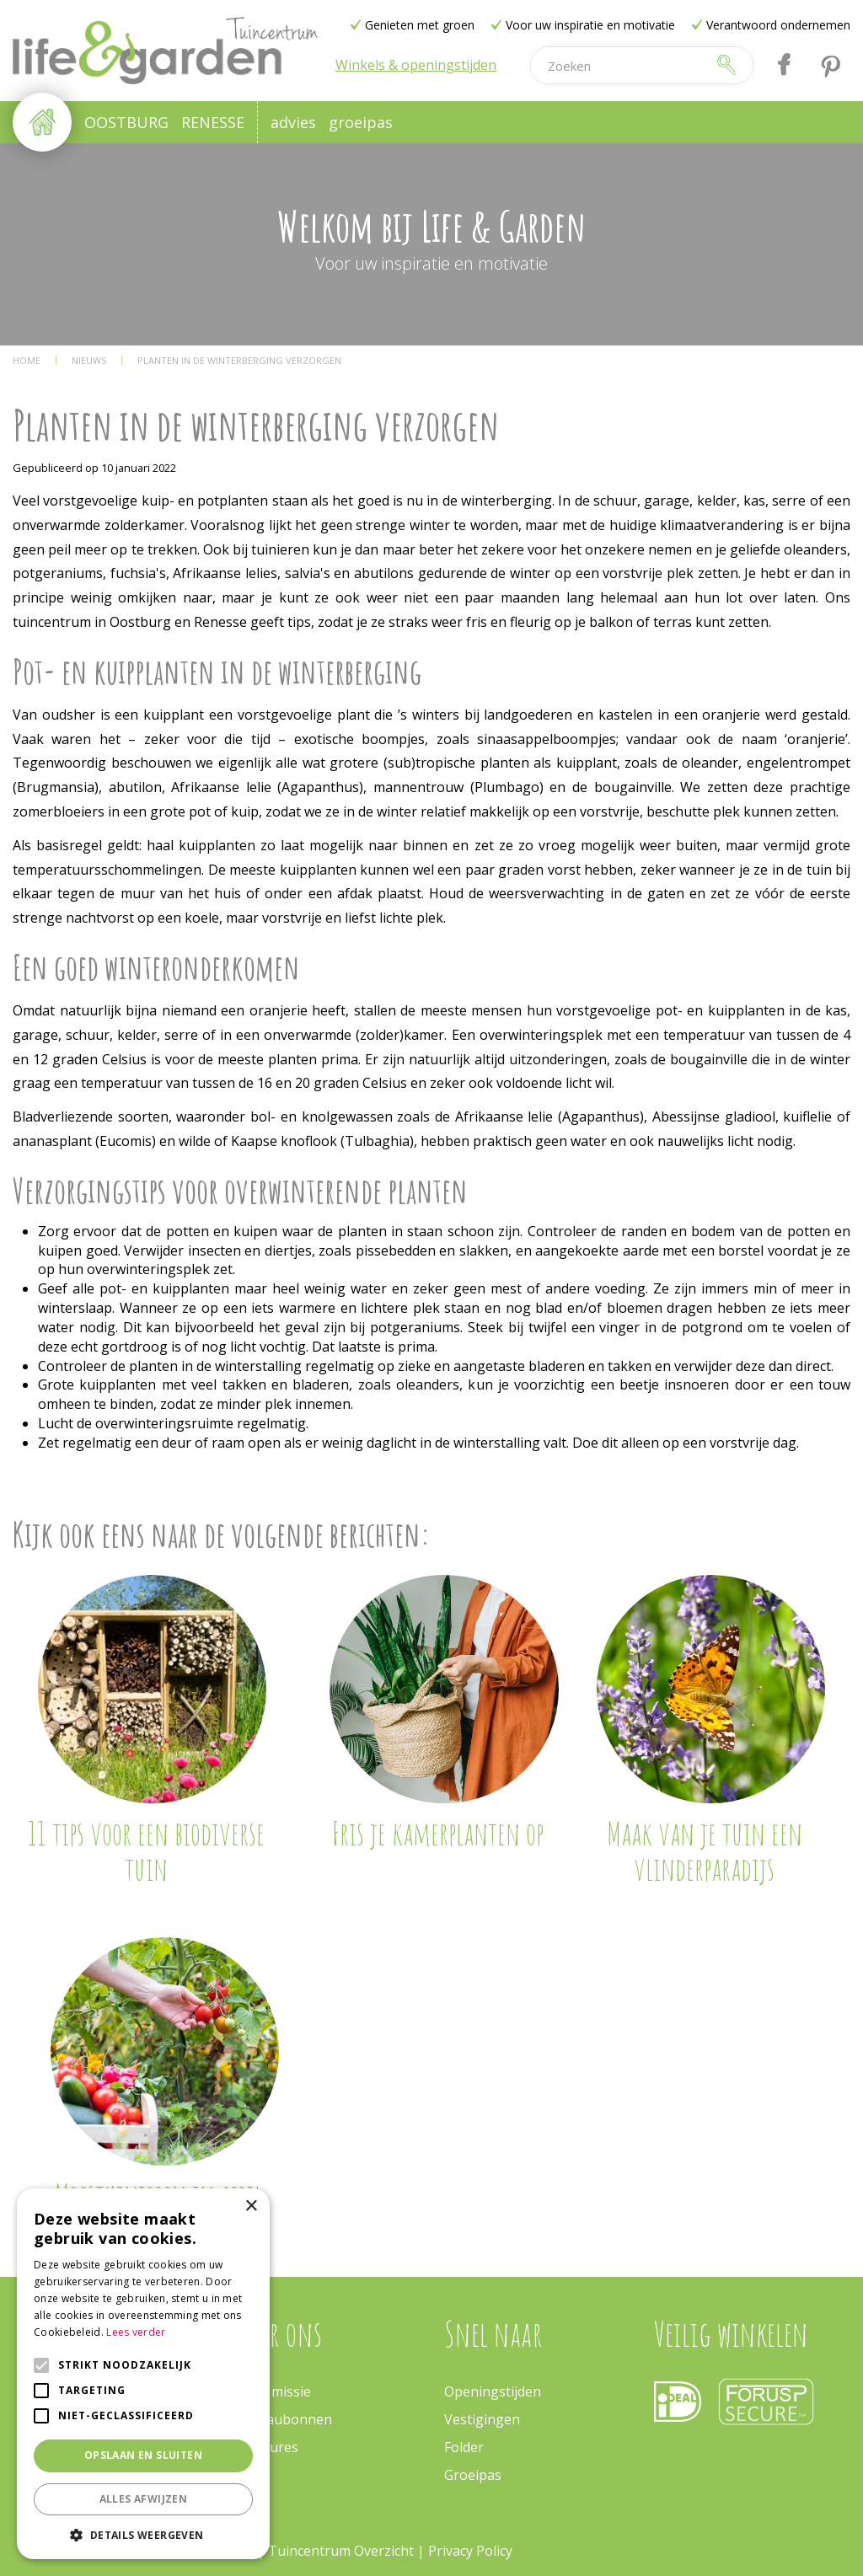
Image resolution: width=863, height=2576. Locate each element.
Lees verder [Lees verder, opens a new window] (135, 2332)
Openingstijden (492, 2391)
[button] (143, 2534)
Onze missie (273, 2391)
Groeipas (472, 2475)
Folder (464, 2447)
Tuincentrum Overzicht (341, 2550)
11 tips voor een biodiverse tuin (146, 1850)
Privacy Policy (470, 2550)
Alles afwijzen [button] (143, 2499)
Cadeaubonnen (283, 2419)
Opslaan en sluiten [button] (143, 2455)
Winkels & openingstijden (415, 65)
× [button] (250, 2206)
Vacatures (266, 2447)
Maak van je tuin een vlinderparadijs (704, 1850)
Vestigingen (482, 2419)
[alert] (143, 2373)
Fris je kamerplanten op (437, 1833)
